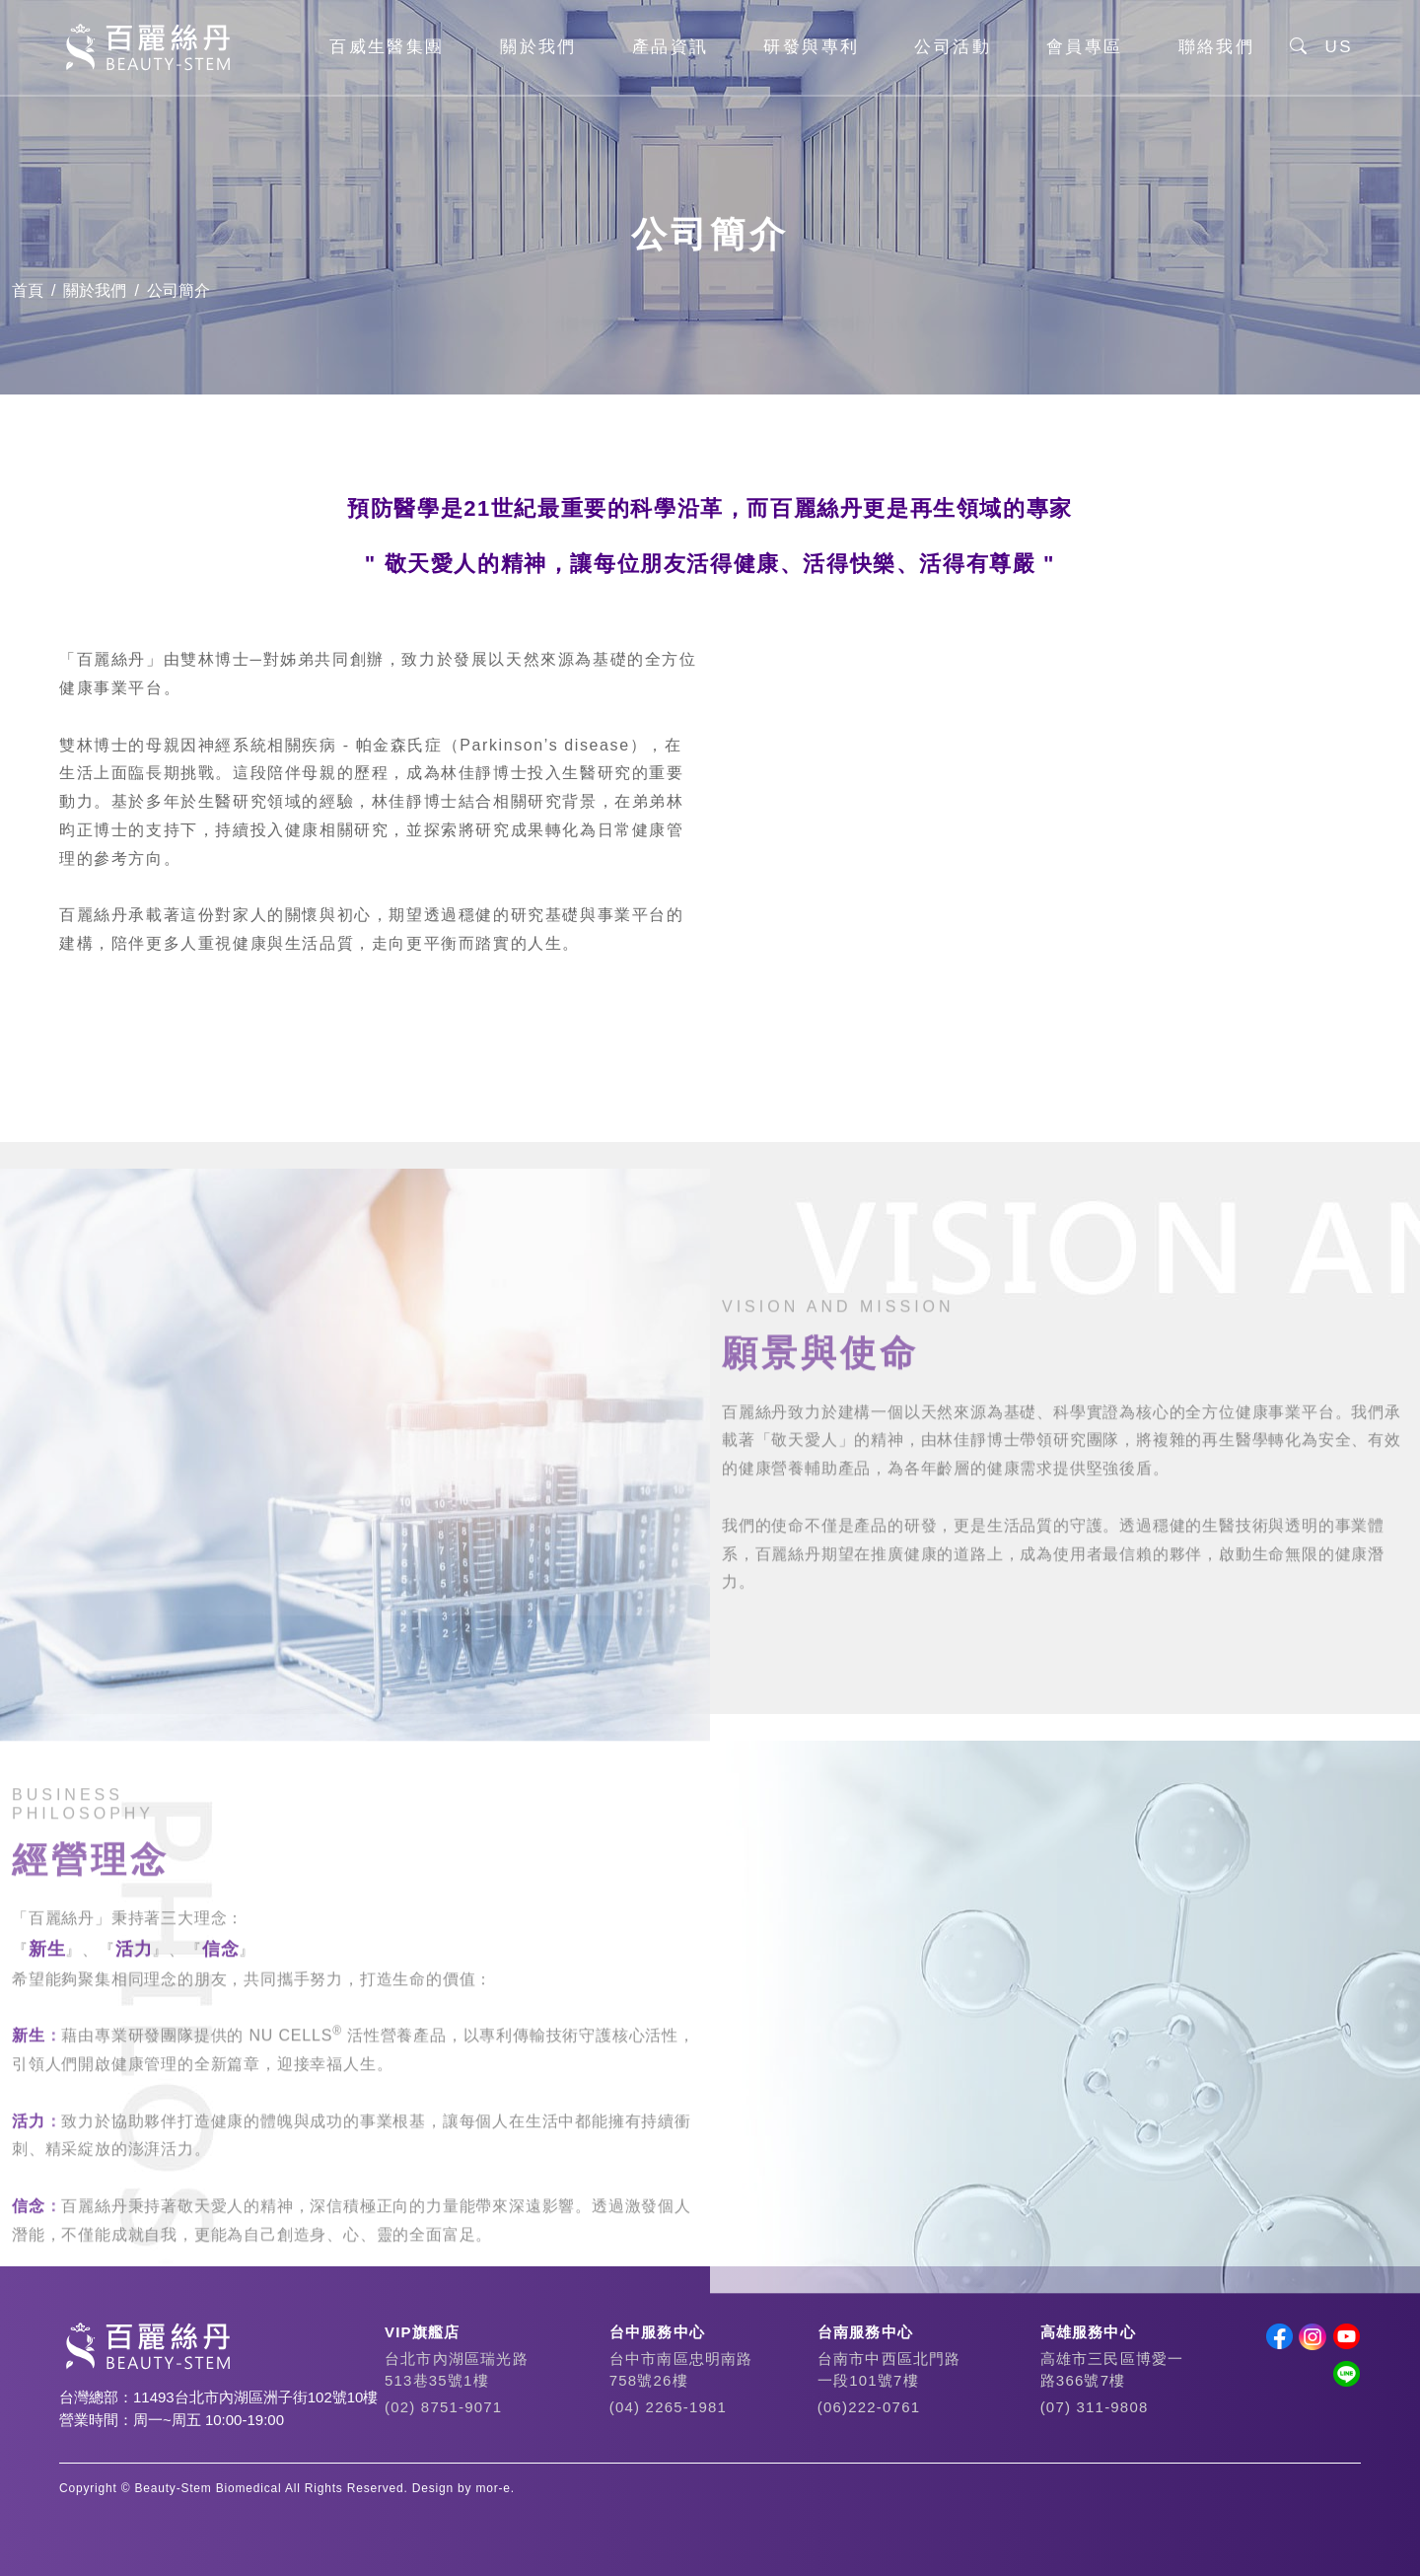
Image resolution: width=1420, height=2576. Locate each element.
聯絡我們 (1216, 48)
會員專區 (1084, 48)
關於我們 (538, 48)
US (1339, 48)
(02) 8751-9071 (443, 2406)
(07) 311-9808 (1094, 2406)
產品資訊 (670, 48)
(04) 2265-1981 (668, 2406)
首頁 (27, 291)
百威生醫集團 (386, 48)
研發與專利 (811, 48)
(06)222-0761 (868, 2406)
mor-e (492, 2488)
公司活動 (952, 48)
